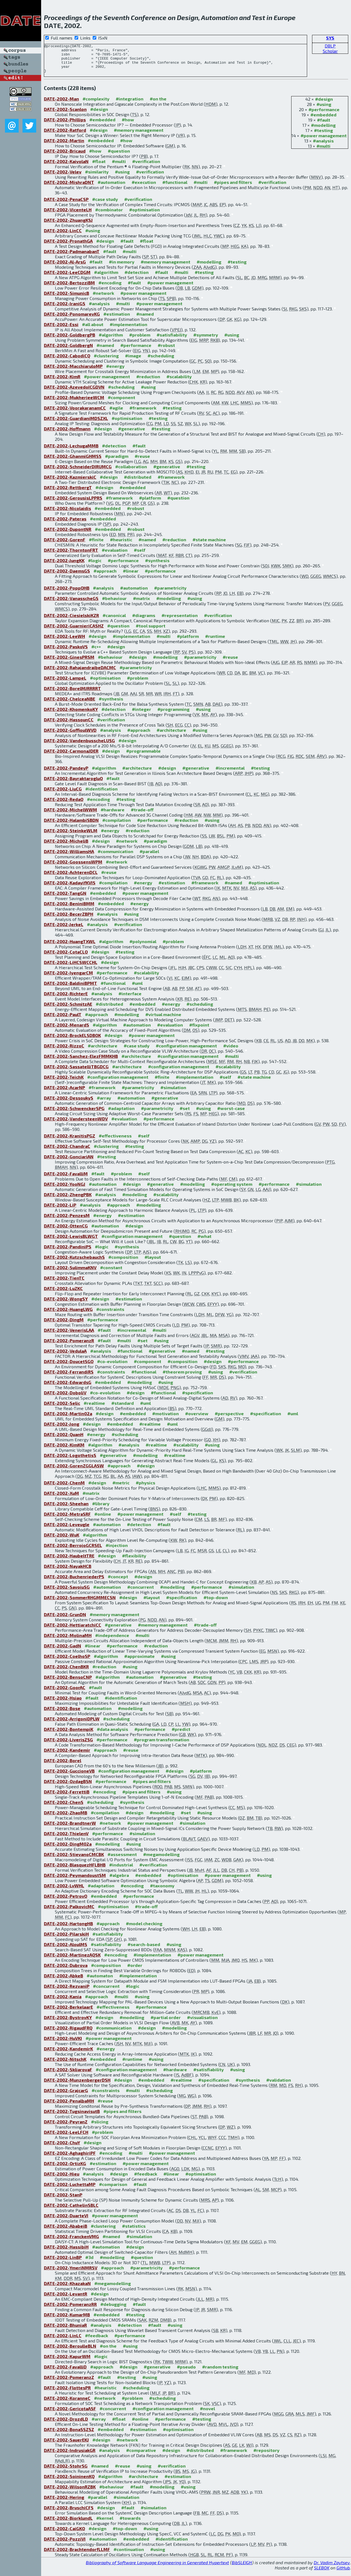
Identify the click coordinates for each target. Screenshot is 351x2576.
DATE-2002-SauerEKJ (66, 2445)
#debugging (113, 2309)
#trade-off (142, 815)
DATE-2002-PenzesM (67, 1221)
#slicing (99, 2127)
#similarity (97, 177)
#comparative (141, 2456)
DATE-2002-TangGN (65, 898)
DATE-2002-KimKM (64, 1450)
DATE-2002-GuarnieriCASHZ (74, 631)
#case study (105, 205)
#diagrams (143, 621)
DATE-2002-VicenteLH (68, 215)
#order (134, 1971)
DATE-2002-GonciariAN (69, 1162)
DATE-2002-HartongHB (68, 1929)
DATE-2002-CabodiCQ (67, 361)
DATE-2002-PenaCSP (66, 205)
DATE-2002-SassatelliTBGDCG (76, 1072)
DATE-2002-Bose (62, 1714)
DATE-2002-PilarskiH (66, 1939)
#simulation (173, 1093)
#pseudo (186, 2372)
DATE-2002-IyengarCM (68, 978)
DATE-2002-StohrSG (65, 2471)
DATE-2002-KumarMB (67, 2320)
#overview (196, 1419)
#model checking (144, 1929)
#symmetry (205, 340)
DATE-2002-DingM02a (68, 1849)
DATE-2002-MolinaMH (68, 1641)
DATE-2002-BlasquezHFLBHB (75, 1870)
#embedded (323, 120)
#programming (173, 714)
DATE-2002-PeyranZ (65, 2127)
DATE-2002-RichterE (66, 999)
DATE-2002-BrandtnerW (70, 1828)
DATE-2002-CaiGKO (64, 2534)
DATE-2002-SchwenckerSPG (74, 1114)
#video (230, 1051)
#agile (116, 413)
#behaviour (114, 604)
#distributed (137, 482)
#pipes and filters (233, 187)
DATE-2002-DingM (64, 1325)
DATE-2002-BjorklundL (68, 2523)
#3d (89, 2263)
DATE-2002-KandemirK (68, 2054)
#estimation (116, 319)
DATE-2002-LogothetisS (70, 1461)
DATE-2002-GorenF (64, 545)
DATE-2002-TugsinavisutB (72, 2117)
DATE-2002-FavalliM (66, 1179)
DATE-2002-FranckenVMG (71, 2242)
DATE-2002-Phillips (65, 125)
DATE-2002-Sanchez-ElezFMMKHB (81, 1061)
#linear (130, 576)
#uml (137, 988)
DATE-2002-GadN (62, 1651)
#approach (105, 576)
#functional (174, 187)
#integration (129, 104)
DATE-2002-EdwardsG (67, 1388)
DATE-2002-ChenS (63, 1807)
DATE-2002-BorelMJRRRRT (72, 694)
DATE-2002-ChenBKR (66, 1672)
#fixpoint (199, 1030)
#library (100, 1509)
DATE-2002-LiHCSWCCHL (70, 968)
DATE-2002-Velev (62, 177)
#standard (122, 1408)
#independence (112, 1641)
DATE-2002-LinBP (63, 2263)
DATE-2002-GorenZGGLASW (74, 1471)
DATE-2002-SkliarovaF (68, 2075)
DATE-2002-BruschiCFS (69, 2513)
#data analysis (112, 1734)
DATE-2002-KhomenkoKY (71, 714)
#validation (278, 2085)
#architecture (171, 735)
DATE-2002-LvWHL (64, 1891)
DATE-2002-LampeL (65, 683)
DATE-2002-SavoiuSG (67, 1592)
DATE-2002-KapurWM (67, 2362)
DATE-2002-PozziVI (65, 2544)
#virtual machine (163, 1020)
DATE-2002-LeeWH (64, 641)
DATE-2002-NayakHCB (67, 1571)
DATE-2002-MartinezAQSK (72, 1960)
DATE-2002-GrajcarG (66, 2096)
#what (204, 1241)
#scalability (179, 382)
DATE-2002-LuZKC (63, 1294)
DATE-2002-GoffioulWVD (70, 735)
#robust (166, 351)
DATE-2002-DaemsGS (67, 576)
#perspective (229, 1419)
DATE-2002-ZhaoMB (65, 1818)
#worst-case (231, 1114)
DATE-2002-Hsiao (63, 1703)
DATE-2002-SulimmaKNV (70, 1273)
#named (145, 319)
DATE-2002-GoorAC (64, 1693)
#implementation (128, 330)
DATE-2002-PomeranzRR (70, 2309)
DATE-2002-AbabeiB (65, 2231)
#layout (153, 1262)
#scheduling (161, 361)
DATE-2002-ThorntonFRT (71, 555)
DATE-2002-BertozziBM (69, 288)
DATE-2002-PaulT (62, 1020)
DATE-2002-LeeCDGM (67, 278)
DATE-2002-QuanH (63, 1440)
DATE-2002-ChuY (62, 2148)
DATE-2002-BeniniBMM (69, 909)
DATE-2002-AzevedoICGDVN (74, 392)
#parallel (149, 857)
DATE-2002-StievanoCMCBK (74, 1860)
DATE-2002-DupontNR (67, 534)
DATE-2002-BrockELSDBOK (72, 1041)
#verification (146, 167)
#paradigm (116, 461)
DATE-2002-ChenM (64, 1488)
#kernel (104, 2523)
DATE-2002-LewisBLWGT (71, 1241)
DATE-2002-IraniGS (64, 309)
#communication (115, 857)
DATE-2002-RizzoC (64, 1051)
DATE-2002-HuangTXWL (69, 947)
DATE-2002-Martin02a (68, 1419)
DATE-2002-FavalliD (65, 2372)
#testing (323, 136)
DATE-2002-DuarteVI (66, 2221)
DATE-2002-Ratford (65, 135)
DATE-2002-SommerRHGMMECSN (80, 1603)
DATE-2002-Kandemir (67, 1755)
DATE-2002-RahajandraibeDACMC (80, 673)
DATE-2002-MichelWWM (70, 815)
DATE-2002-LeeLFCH (66, 2137)
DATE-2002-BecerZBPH (68, 919)
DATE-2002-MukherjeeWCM (74, 403)
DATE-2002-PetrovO (65, 1901)
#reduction (148, 382)
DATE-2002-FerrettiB (66, 1797)
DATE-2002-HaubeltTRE (69, 1561)
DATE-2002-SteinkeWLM (70, 836)
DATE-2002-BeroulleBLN (70, 2351)
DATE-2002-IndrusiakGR (69, 2456)
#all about (92, 330)
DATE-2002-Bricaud (65, 156)
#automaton (100, 1981)
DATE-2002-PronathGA (68, 246)
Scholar (330, 51)
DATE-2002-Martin (64, 146)
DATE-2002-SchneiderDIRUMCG (78, 472)
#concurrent (140, 1592)
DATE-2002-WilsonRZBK (70, 2492)
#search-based (144, 1950)
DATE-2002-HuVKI (63, 2044)
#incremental (230, 773)
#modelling (323, 130)
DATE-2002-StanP (63, 2200)
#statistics (134, 2231)
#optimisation (144, 215)
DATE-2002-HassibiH (66, 2252)
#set (185, 1114)
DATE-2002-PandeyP (66, 773)
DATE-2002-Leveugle (66, 1530)
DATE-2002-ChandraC (67, 1151)
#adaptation (121, 1114)
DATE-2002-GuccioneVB (69, 1776)
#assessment (122, 1860)
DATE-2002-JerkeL (63, 930)
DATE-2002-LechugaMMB (71, 451)
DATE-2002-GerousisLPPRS (73, 503)
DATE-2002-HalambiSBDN (71, 825)
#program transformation (161, 1745)
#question (119, 156)
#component (121, 403)
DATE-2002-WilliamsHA (69, 857)
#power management (324, 141)
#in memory (121, 267)
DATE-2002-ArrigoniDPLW (72, 1724)
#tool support (150, 631)
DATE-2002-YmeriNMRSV (70, 2273)
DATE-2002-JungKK (64, 566)
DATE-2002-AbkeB (63, 1981)
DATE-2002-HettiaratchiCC (72, 1630)
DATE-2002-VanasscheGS (71, 604)
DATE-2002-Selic (62, 1408)
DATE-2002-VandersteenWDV (76, 1124)
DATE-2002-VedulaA (65, 1356)
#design (324, 104)
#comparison (113, 2190)
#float (99, 167)
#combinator (109, 215)
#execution (144, 187)
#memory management (138, 135)
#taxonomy (162, 1891)
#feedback (145, 2179)
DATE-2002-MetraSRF (67, 1519)
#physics (145, 1488)
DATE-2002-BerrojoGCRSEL (73, 1551)
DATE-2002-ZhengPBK (68, 1200)
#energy (115, 371)
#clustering (106, 361)
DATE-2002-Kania (62, 2002)
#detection (136, 278)
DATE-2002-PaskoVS (66, 652)
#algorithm (106, 278)
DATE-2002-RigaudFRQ (68, 2033)
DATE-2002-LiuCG (63, 794)
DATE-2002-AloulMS (65, 1950)
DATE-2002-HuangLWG (68, 1315)
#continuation (129, 2555)
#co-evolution (112, 1367)
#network (103, 298)
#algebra (119, 1880)
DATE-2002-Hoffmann (67, 434)
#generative (131, 434)
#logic (94, 566)
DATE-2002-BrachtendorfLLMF (77, 2555)
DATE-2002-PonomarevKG (72, 319)
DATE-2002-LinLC (62, 2341)
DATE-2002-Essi (61, 330)
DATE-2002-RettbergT (68, 493)
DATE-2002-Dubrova (65, 1971)
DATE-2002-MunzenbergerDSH (77, 2085)
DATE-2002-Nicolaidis (67, 514)
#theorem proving (182, 1377)
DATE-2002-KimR (62, 382)
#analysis (323, 146)
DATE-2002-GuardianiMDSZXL (76, 424)
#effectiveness (115, 1141)
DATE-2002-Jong (61, 1429)
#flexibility (134, 1561)
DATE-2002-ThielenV (66, 1839)
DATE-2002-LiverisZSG (68, 1745)
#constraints (110, 1315)
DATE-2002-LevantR (65, 2299)
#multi (323, 151)
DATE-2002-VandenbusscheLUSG (79, 746)
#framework (142, 413)
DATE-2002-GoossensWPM (73, 867)
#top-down (215, 1603)
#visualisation (202, 2023)
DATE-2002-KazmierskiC (70, 482)
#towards (130, 2523)
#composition (123, 1262)
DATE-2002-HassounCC (69, 725)
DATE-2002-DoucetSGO (69, 1367)
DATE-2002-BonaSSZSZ (69, 2435)
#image (133, 361)
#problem (139, 340)
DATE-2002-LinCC (63, 236)
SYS (330, 37)
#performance (323, 115)
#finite (96, 545)
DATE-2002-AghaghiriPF (70, 2158)
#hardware (112, 815)
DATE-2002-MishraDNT (69, 187)
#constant (111, 1273)
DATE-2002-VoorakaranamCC (75, 413)
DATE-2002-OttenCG (66, 1231)
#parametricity (170, 593)
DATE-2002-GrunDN (65, 1620)
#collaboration (131, 472)
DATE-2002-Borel (62, 1766)
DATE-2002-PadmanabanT (72, 257)
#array (104, 1103)
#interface (129, 999)
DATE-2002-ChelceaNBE (69, 704)
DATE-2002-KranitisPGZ (69, 1141)
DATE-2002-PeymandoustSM (75, 1880)
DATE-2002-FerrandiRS (69, 1377)
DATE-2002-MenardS (66, 1030)
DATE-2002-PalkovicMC (69, 1912)
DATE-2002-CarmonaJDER (71, 756)
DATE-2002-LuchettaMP (69, 2190)
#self (139, 555)
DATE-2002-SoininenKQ (69, 2482)
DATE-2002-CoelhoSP (67, 1661)
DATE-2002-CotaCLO (66, 957)
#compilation (116, 825)
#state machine (209, 545)
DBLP (330, 45)
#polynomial (142, 947)
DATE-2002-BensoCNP (68, 1682)
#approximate (139, 1661)
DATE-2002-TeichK (64, 1082)
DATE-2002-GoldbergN (68, 351)
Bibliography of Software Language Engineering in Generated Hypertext (157, 2568)
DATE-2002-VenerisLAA (69, 1335)
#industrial (121, 1870)
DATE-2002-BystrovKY (68, 2023)
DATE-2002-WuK (61, 1540)
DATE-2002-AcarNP (64, 1093)
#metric (120, 1488)
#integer (141, 714)
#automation (111, 187)
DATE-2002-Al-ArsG (65, 267)
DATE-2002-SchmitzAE (68, 1009)
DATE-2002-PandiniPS (67, 1252)
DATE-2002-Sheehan (66, 1509)
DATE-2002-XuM (61, 1498)
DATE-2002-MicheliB (66, 846)
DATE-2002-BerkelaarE (68, 2012)
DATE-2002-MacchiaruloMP (73, 371)
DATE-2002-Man (61, 104)
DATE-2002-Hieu (61, 2179)
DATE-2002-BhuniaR (65, 2330)
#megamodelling (161, 1860)
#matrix (141, 604)
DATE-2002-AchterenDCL (71, 878)
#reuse (142, 461)
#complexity (96, 104)
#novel (207, 2414)
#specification (197, 1398)
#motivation (165, 1419)
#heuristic (121, 545)
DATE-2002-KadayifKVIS (69, 888)
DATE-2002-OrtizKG (65, 2169)
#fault (323, 125)
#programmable (143, 756)
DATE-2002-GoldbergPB (69, 340)
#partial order (166, 2023)
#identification (101, 794)
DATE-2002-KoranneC (67, 2403)
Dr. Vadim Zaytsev (332, 2568)
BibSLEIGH (242, 2568)
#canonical (114, 621)
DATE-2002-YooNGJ (64, 1189)
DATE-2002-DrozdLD (66, 2424)
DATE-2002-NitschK (65, 2064)
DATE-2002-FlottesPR (67, 2393)
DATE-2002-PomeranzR (69, 1346)
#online (102, 1519)
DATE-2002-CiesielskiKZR (71, 621)
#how (128, 125)
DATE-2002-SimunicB (66, 298)
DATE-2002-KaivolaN (66, 167)
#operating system (231, 1189)
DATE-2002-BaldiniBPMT (70, 988)
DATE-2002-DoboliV (65, 1398)
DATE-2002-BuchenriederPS (74, 1582)
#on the (158, 104)
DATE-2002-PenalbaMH (69, 2106)
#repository (266, 2456)
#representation (180, 621)
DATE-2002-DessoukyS (68, 1103)
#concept (118, 1582)
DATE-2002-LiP (60, 1210)
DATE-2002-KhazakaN (67, 2289)
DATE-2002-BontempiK (68, 1734)
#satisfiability (172, 340)
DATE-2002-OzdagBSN (68, 1787)
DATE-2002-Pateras (65, 524)
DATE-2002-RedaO (63, 805)
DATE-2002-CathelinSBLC (71, 2210)
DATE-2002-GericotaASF (70, 2414)
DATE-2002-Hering (64, 2502)
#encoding (109, 288)
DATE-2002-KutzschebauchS (74, 1262)
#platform (150, 503)
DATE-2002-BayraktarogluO (73, 784)
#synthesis (157, 566)
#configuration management (186, 1051)
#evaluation (115, 555)
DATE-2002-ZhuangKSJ (68, 225)
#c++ (96, 652)
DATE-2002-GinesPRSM (69, 662)
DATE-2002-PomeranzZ (69, 2383)
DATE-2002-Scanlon (65, 114)
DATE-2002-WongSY (66, 1304)
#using (323, 110)
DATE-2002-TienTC (64, 1283)
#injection (117, 1551)
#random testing (220, 2372)
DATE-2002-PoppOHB (66, 593)
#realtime (94, 1408)
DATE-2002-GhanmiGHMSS (72, 461)
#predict (181, 1734)
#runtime (215, 641)
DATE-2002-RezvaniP (66, 1991)
